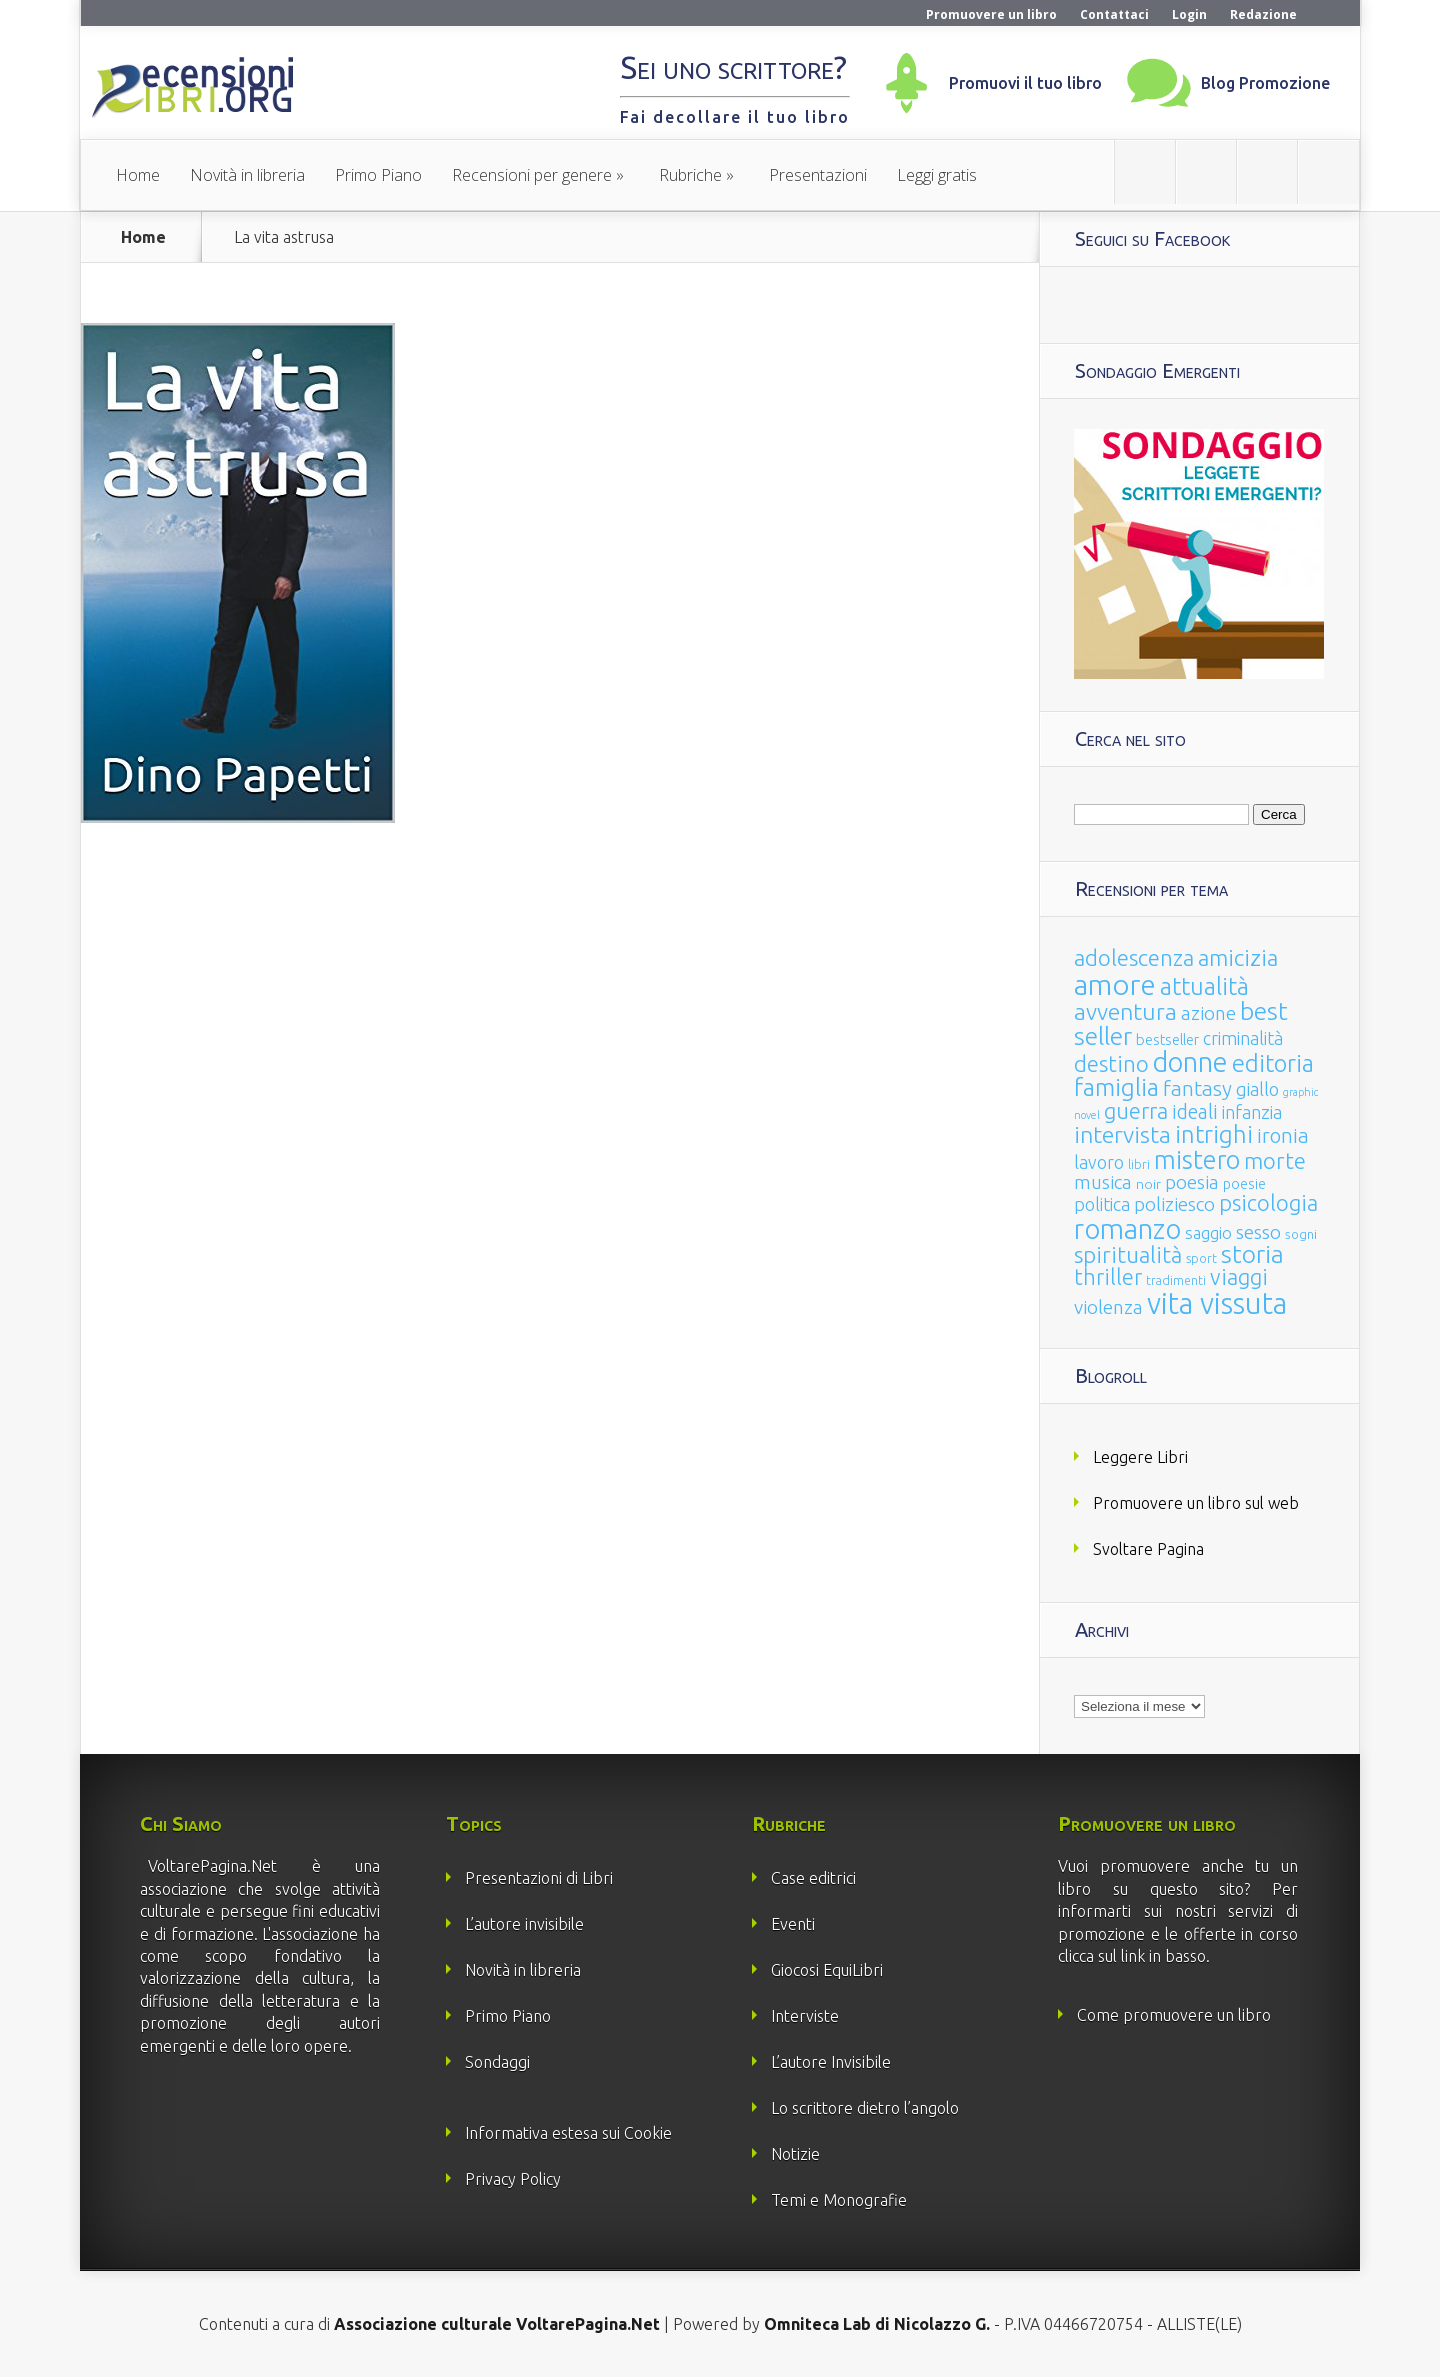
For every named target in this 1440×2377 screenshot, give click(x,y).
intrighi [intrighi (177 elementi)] (1214, 1134)
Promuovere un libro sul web (1196, 1503)
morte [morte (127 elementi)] (1275, 1160)
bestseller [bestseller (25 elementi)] (1167, 1039)
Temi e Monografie (839, 2200)
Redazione (1263, 14)
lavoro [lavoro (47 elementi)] (1099, 1162)
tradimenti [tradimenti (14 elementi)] (1176, 1280)
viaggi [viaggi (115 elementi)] (1239, 1277)
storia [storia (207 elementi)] (1252, 1254)
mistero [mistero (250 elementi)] (1197, 1159)
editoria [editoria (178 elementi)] (1273, 1063)
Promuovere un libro (991, 14)
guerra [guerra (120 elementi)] (1136, 1110)
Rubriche (690, 175)
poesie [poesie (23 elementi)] (1244, 1184)
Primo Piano (378, 175)
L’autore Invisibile (831, 2062)
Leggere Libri (1140, 1457)
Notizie (795, 2154)
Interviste (805, 2016)
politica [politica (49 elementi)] (1102, 1204)
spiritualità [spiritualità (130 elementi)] (1128, 1254)
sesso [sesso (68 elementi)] (1258, 1232)
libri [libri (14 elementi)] (1139, 1164)
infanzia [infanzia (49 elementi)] (1252, 1112)
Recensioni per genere (532, 175)
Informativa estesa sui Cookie (568, 2133)
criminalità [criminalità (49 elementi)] (1243, 1038)
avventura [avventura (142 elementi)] (1125, 1011)
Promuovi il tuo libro (1025, 83)
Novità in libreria (247, 175)
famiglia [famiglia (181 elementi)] (1116, 1087)
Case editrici (813, 1878)
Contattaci (1114, 14)
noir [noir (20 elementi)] (1148, 1184)
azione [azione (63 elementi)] (1208, 1013)
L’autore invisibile (524, 1924)
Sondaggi (497, 2062)
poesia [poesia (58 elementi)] (1192, 1182)
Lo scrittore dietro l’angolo (865, 2108)
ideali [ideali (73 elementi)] (1195, 1112)
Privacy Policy (513, 2179)
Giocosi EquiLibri (827, 1970)
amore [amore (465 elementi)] (1115, 984)
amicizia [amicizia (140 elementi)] (1238, 957)
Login (1189, 14)
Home (138, 175)
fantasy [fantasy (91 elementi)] (1197, 1088)
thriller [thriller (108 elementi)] (1108, 1277)
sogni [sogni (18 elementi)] (1301, 1234)
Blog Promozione (1265, 83)
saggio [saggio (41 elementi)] (1208, 1232)
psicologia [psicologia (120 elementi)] (1268, 1202)
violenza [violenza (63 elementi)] (1108, 1307)
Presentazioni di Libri (539, 1878)
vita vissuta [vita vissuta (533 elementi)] (1217, 1303)
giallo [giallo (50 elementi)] (1257, 1089)
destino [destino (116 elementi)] (1111, 1063)
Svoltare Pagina (1148, 1549)
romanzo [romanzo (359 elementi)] (1127, 1228)
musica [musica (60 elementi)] (1103, 1182)
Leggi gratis (937, 175)
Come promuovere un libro (1174, 2015)
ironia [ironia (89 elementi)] (1283, 1135)
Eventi (793, 1924)
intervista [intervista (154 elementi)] (1122, 1134)
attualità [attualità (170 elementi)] (1204, 986)
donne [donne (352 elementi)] (1190, 1062)
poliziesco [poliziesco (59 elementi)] (1174, 1204)
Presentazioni (818, 175)
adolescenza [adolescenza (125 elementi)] (1134, 957)
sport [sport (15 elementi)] (1201, 1258)
